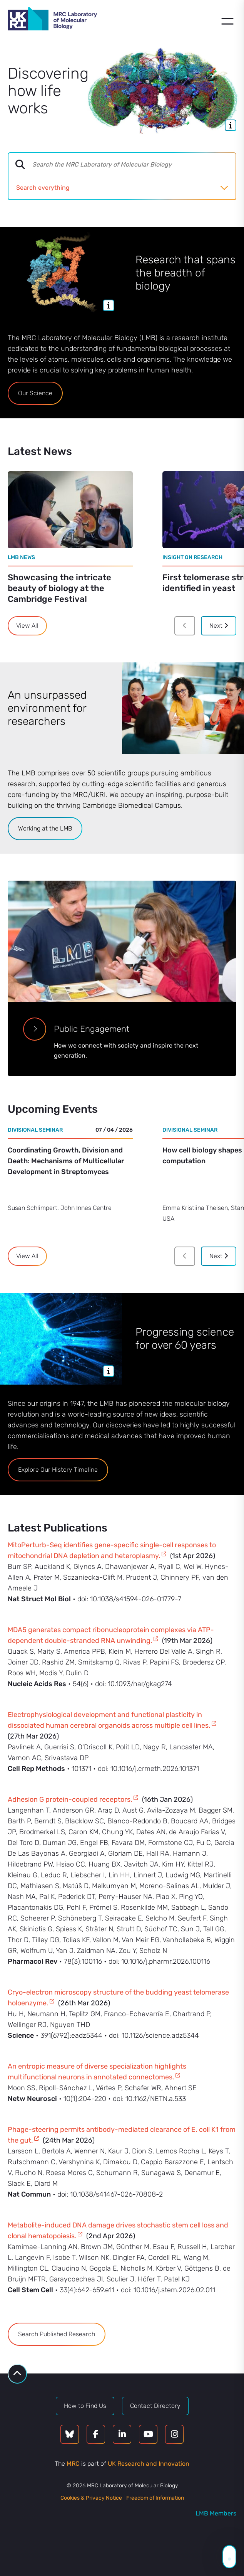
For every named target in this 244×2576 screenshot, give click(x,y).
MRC (73, 2463)
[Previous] (184, 626)
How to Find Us (85, 2405)
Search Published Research (56, 2334)
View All (27, 625)
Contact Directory (155, 2405)
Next (218, 625)
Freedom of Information (155, 2498)
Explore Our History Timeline (58, 1469)
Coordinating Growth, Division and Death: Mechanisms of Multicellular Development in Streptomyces (66, 1161)
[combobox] (134, 164)
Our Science (35, 393)
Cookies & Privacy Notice (91, 2498)
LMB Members (216, 2513)
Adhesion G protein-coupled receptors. (70, 1799)
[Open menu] (227, 21)
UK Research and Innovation (148, 2463)
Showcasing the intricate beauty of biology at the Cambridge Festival (59, 588)
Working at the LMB (45, 828)
